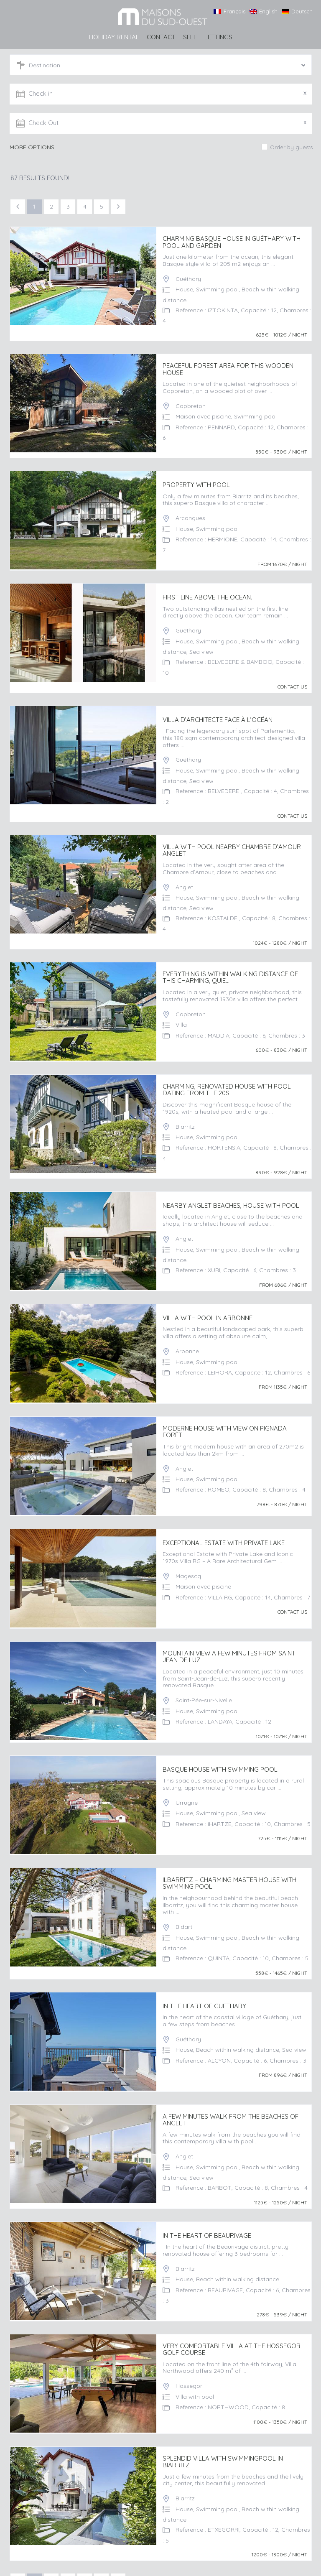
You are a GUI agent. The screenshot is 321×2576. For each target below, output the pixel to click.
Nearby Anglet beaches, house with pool (231, 1199)
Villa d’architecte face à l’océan (218, 716)
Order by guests (291, 147)
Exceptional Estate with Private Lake (224, 1534)
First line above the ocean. (207, 595)
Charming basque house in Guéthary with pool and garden (232, 242)
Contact (161, 37)
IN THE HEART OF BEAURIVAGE (207, 2221)
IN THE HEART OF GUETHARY (204, 1993)
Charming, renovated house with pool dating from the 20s (227, 1084)
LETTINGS (218, 37)
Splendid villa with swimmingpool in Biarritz (223, 2446)
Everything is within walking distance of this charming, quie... (230, 972)
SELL (190, 37)
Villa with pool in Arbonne (207, 1310)
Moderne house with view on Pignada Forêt (225, 1424)
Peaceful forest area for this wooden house (228, 368)
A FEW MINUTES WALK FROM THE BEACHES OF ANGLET (230, 2107)
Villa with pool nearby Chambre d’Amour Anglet (232, 846)
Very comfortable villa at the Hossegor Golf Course (232, 2334)
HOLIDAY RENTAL (114, 37)
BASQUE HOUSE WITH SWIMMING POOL (220, 1758)
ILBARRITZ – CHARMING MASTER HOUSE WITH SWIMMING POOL (229, 1872)
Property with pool (196, 483)
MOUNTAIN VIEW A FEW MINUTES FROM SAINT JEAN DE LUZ (229, 1647)
